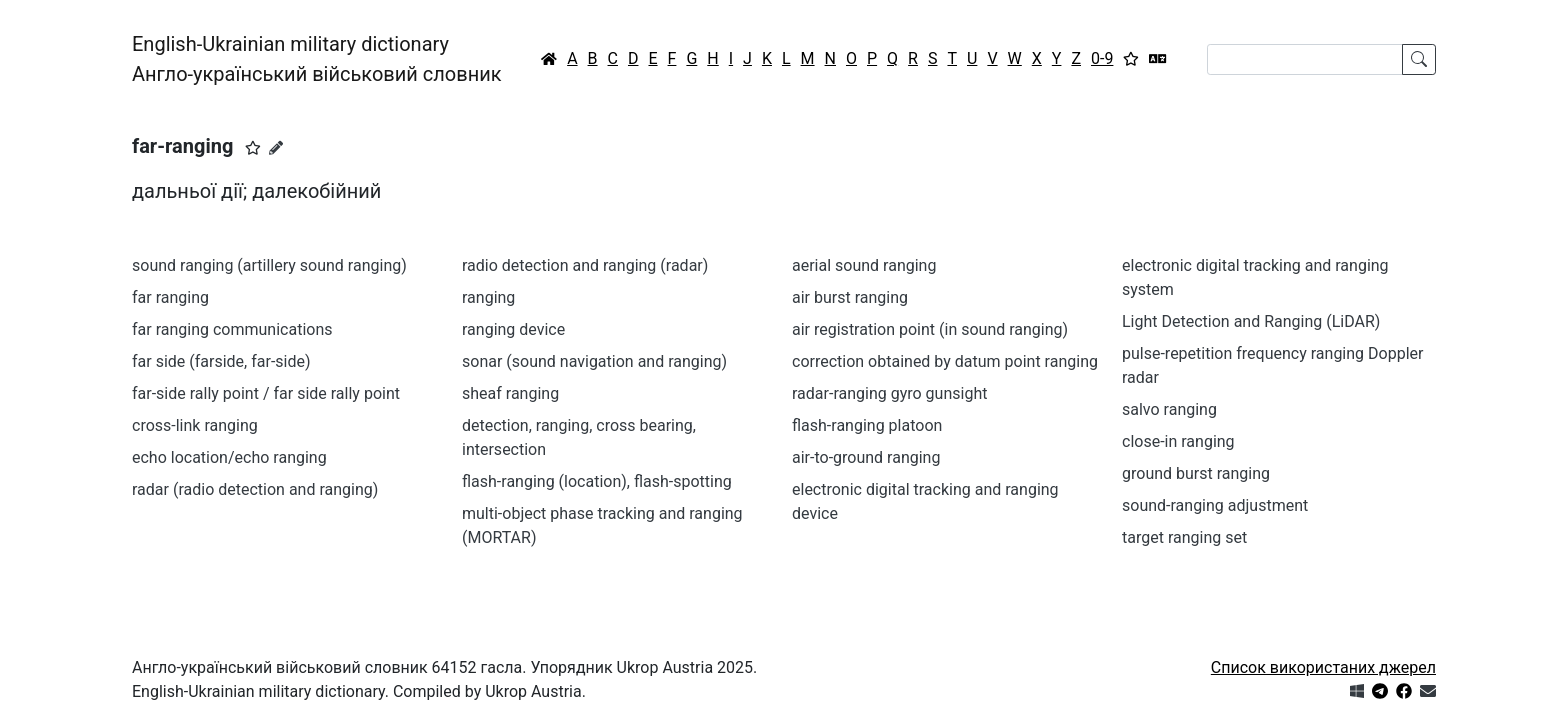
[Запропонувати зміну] (276, 148)
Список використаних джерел (1323, 667)
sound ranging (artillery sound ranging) (269, 265)
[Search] (1305, 59)
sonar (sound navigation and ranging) (594, 361)
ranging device (513, 329)
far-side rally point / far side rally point (266, 393)
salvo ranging (1169, 409)
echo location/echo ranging (229, 457)
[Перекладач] (1158, 59)
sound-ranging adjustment (1215, 505)
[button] (253, 148)
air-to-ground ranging (866, 457)
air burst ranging (850, 297)
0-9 (1102, 58)
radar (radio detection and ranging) (255, 489)
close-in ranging (1178, 441)
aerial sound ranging (864, 265)
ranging (488, 297)
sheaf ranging (510, 393)
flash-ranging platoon (867, 425)
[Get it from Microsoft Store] (1357, 691)
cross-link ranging (195, 425)
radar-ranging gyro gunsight (889, 393)
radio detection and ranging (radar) (585, 265)
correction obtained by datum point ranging (945, 361)
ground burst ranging (1196, 473)
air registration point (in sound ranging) (930, 329)
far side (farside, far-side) (221, 361)
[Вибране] (1131, 59)
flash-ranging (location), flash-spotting (597, 481)
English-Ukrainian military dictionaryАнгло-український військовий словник (317, 59)
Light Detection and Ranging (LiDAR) (1251, 321)
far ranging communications (232, 329)
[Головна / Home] (549, 59)
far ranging (170, 297)
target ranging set (1184, 537)
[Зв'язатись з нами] (1428, 691)
